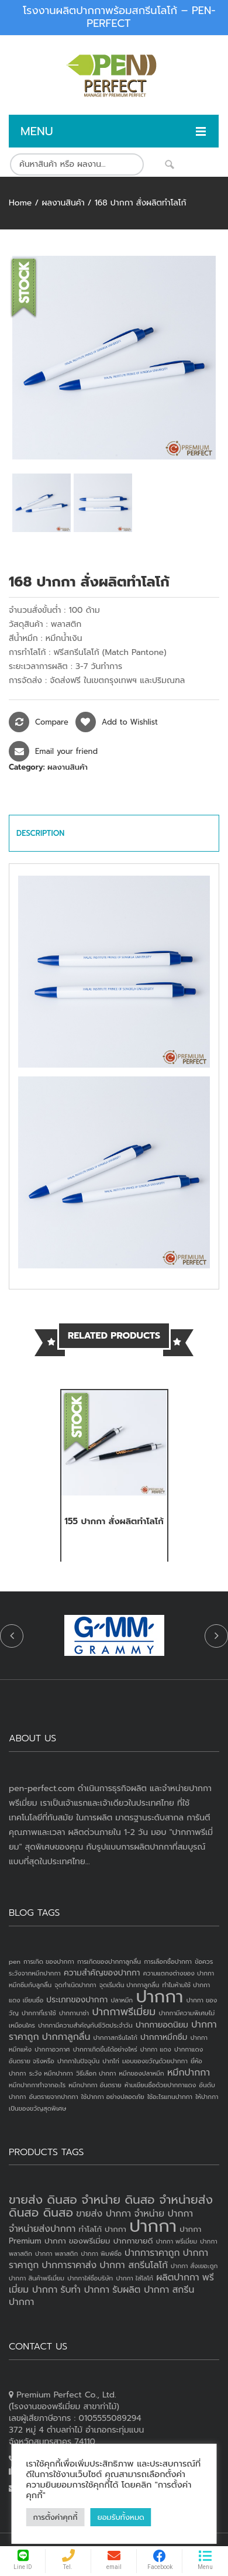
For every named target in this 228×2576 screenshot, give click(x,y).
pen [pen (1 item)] (14, 1961)
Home (20, 203)
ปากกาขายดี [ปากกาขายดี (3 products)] (133, 2241)
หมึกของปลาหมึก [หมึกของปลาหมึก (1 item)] (141, 2073)
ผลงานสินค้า (63, 203)
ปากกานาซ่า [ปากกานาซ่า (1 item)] (74, 2013)
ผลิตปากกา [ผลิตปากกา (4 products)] (177, 2277)
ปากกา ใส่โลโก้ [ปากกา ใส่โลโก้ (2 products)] (134, 2278)
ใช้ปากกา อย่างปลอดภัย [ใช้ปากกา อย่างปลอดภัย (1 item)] (112, 2096)
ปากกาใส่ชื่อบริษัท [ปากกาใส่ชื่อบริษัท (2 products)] (90, 2278)
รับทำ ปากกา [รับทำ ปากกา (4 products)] (84, 2290)
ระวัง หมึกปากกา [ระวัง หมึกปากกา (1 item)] (51, 2073)
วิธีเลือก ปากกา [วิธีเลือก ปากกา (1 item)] (96, 2073)
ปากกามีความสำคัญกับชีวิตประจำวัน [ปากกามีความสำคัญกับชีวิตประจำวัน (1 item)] (85, 2025)
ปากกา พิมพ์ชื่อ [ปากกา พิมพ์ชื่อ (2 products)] (101, 2253)
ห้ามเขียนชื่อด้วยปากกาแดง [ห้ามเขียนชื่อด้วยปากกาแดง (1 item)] (160, 2085)
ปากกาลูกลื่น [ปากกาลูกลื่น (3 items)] (66, 2037)
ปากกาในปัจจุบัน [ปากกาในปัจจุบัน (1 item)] (78, 2061)
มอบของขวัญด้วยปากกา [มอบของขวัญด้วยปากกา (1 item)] (155, 2061)
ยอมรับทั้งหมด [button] (120, 2517)
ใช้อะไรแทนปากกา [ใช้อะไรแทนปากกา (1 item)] (169, 2096)
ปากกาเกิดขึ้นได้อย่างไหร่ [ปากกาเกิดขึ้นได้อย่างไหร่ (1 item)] (105, 2049)
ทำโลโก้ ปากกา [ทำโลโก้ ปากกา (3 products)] (102, 2229)
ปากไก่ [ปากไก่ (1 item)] (110, 2061)
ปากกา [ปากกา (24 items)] (159, 1996)
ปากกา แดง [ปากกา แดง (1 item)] (155, 2049)
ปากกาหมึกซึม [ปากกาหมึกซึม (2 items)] (163, 2037)
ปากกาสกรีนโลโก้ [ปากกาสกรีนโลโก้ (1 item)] (115, 2037)
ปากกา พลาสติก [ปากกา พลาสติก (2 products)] (56, 2253)
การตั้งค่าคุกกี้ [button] (55, 2517)
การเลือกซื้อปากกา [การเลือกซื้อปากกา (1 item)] (168, 1961)
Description (40, 833)
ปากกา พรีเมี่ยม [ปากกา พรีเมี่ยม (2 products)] (176, 2241)
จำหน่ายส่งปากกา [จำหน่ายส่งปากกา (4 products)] (42, 2229)
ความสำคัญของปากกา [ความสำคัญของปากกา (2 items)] (102, 1973)
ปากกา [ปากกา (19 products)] (153, 2226)
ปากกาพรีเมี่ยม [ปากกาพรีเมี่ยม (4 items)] (124, 2011)
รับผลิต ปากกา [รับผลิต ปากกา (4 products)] (140, 2290)
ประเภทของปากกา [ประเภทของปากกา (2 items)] (77, 2000)
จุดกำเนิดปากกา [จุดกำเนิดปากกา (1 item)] (75, 1985)
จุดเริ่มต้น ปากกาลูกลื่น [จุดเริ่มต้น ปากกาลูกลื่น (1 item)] (129, 1985)
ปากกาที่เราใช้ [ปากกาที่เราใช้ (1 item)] (39, 2013)
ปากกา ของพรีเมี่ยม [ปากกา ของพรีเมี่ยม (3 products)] (77, 2241)
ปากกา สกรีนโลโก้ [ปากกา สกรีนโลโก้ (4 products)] (133, 2265)
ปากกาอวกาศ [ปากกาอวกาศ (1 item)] (52, 2049)
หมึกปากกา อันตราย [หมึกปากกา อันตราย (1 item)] (94, 2085)
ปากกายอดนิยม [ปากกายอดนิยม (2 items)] (162, 2025)
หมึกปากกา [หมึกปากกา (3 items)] (188, 2073)
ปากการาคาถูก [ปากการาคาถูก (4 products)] (152, 2253)
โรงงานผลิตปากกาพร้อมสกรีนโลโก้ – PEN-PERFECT (119, 17)
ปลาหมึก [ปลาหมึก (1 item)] (121, 2000)
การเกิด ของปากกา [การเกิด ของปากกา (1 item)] (48, 1961)
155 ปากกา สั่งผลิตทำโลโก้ (113, 1521)
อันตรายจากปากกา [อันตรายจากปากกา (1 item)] (53, 2096)
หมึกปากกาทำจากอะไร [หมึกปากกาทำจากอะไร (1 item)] (37, 2085)
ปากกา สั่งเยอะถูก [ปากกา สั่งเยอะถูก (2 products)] (194, 2265)
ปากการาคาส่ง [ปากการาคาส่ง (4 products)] (69, 2265)
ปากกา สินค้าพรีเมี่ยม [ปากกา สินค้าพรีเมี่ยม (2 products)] (36, 2278)
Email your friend (66, 751)
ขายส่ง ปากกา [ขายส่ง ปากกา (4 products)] (103, 2214)
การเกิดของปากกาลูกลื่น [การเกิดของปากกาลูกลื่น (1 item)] (109, 1961)
